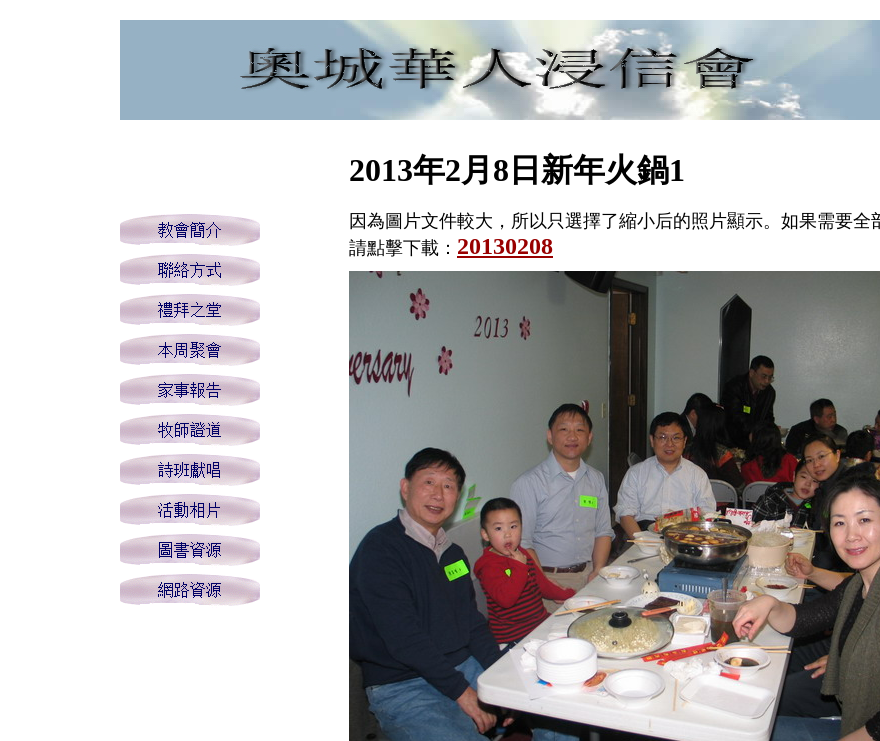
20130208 (505, 246)
